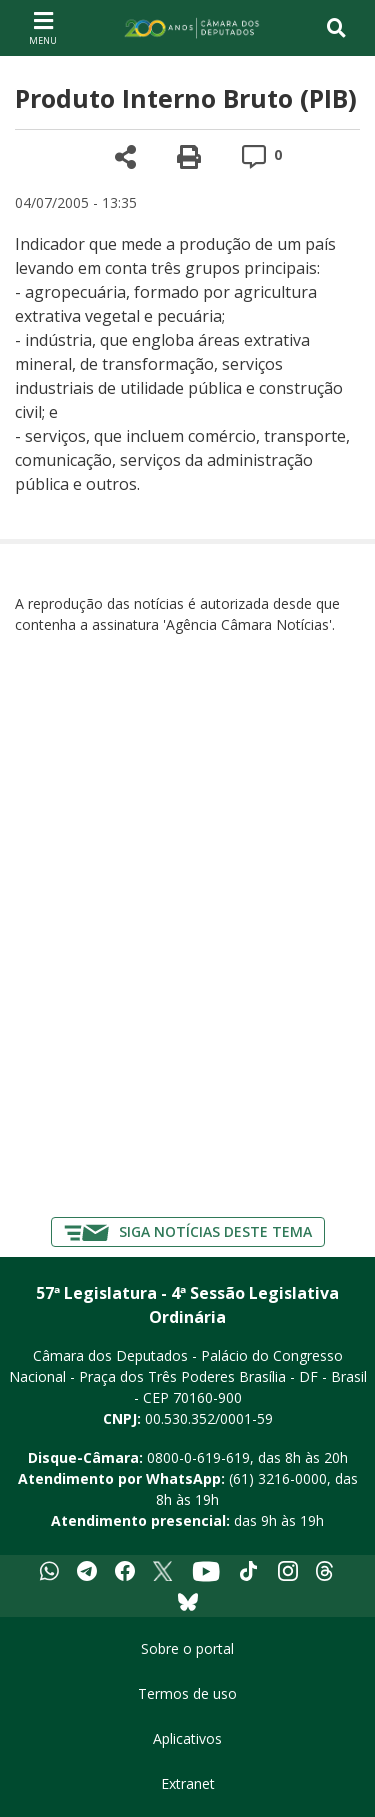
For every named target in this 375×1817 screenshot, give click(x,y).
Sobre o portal (187, 1648)
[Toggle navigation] (336, 28)
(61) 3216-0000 (278, 1478)
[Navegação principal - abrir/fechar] (43, 27)
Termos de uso (187, 1693)
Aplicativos (187, 1738)
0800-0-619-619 (198, 1457)
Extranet (188, 1783)
